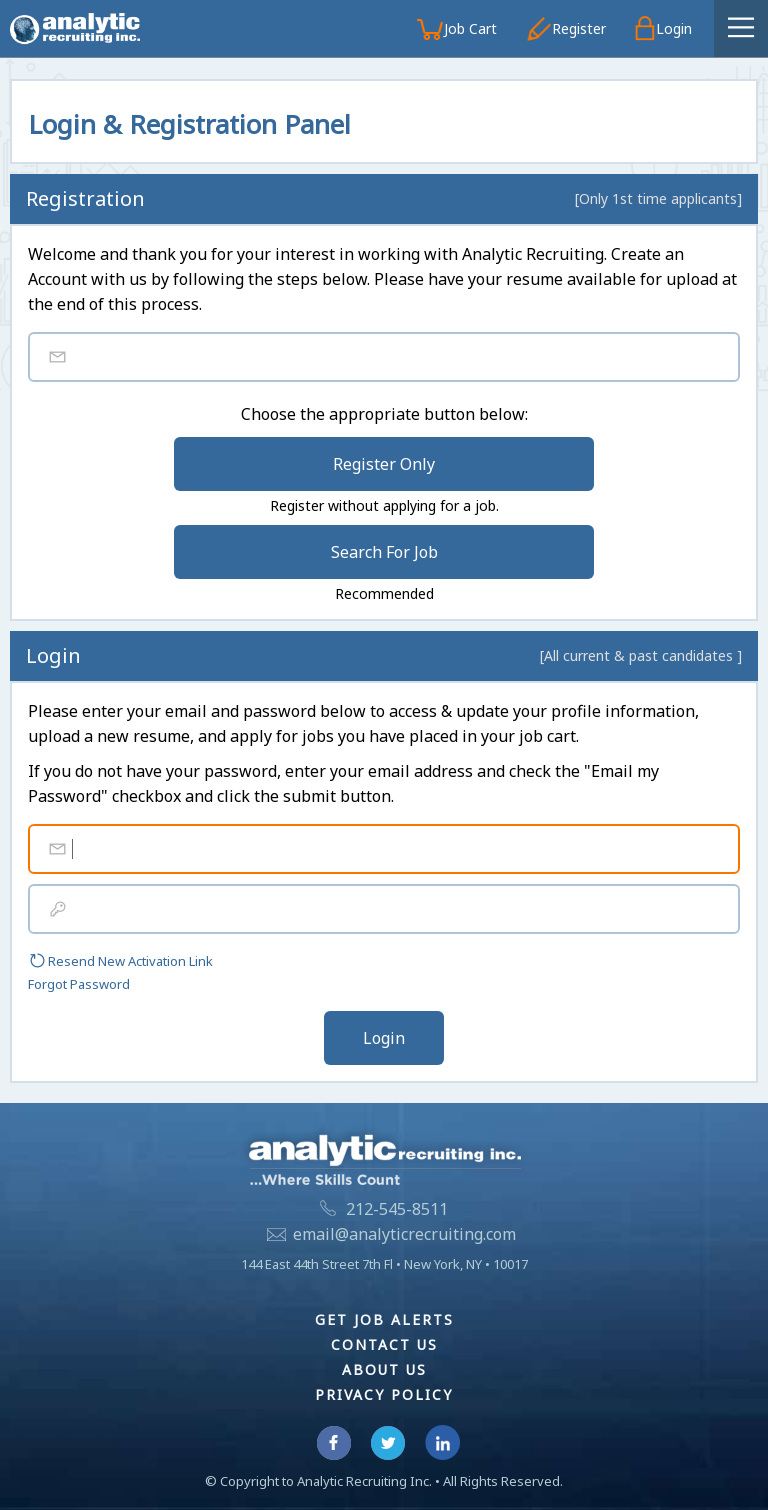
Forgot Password (79, 984)
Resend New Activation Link (120, 961)
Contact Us (384, 1344)
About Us (384, 1369)
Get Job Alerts (384, 1319)
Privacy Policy (384, 1394)
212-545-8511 (397, 1209)
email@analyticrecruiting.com (404, 1234)
